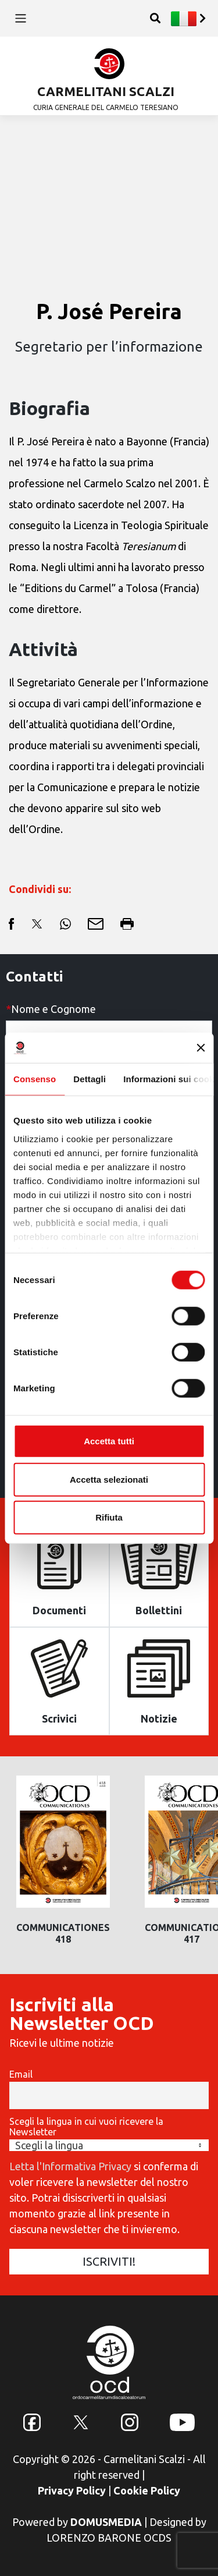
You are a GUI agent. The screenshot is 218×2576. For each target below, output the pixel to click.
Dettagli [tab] (89, 1079)
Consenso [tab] (34, 1079)
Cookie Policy (146, 2490)
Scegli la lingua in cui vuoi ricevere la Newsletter (86, 2126)
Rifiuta (109, 1517)
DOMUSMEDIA (106, 2522)
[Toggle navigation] (21, 18)
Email (21, 2074)
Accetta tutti (109, 1441)
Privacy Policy (72, 2490)
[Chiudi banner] (200, 1048)
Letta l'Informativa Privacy (70, 2166)
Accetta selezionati (109, 1479)
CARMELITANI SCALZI (105, 91)
